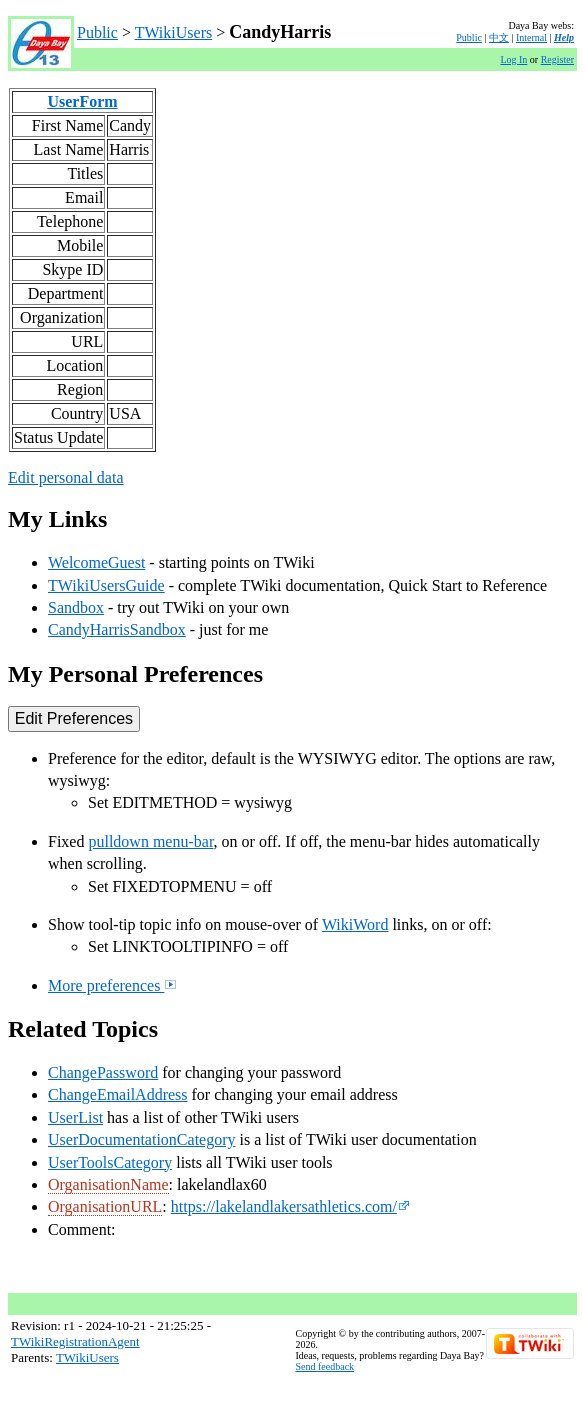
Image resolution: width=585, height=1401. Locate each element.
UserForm (82, 101)
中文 (499, 37)
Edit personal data (66, 477)
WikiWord (355, 924)
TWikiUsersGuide (106, 585)
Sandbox (76, 607)
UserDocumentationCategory (142, 1139)
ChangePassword (103, 1072)
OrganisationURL (105, 1206)
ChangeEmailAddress (118, 1094)
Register (557, 59)
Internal (531, 37)
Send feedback (325, 1366)
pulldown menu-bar (150, 841)
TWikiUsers (174, 32)
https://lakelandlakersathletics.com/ (290, 1206)
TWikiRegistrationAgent (75, 1341)
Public (97, 32)
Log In (513, 59)
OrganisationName (108, 1184)
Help (564, 37)
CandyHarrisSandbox (117, 629)
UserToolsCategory (110, 1162)
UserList (75, 1117)
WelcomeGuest (96, 562)
